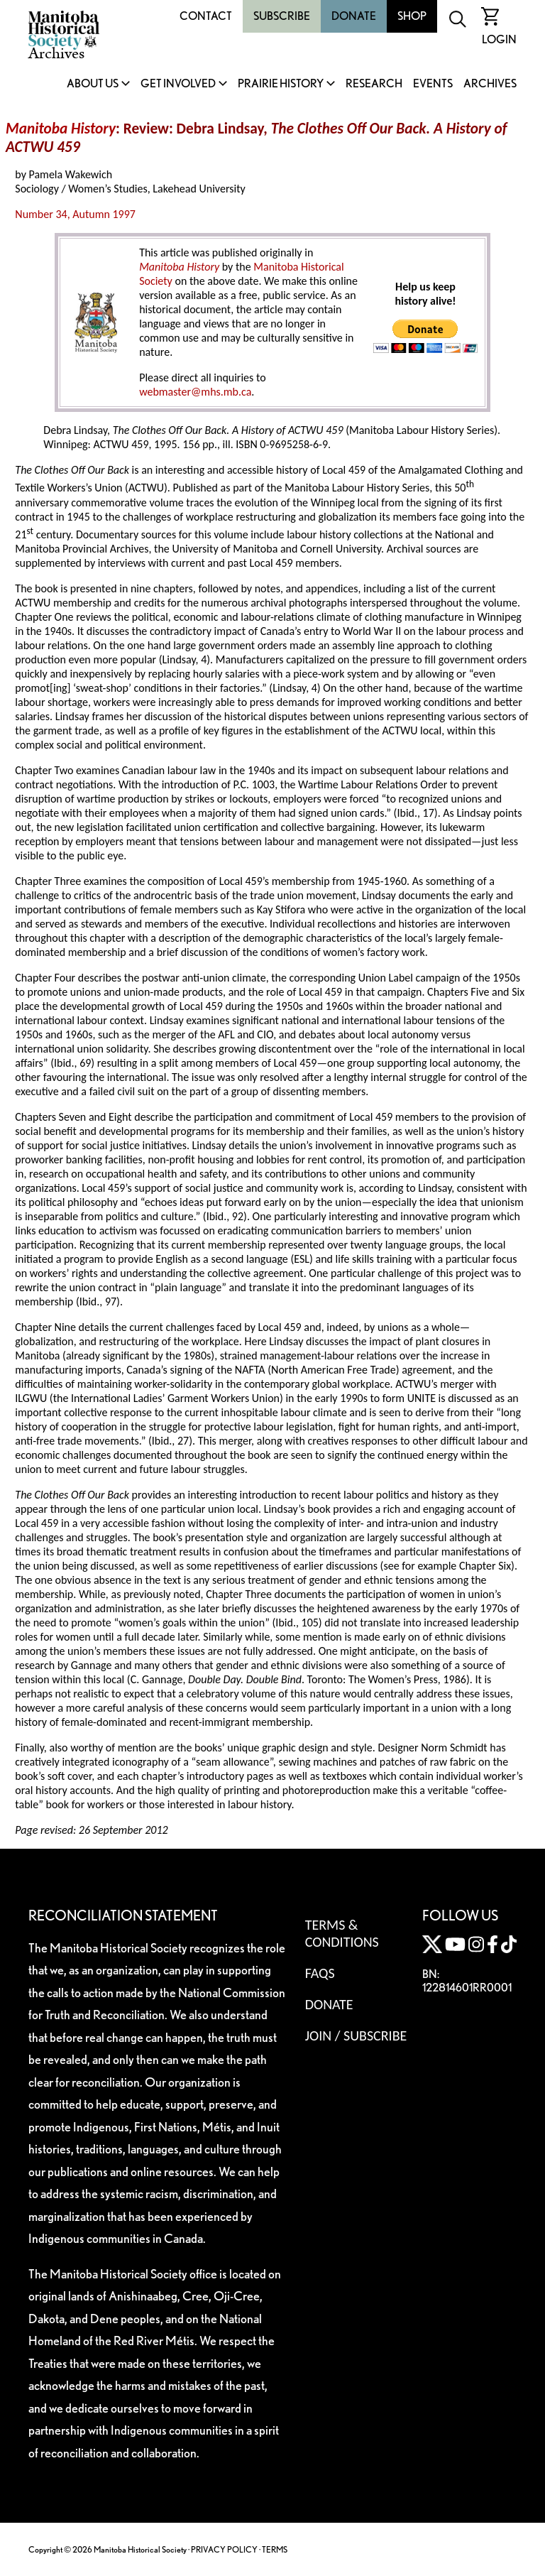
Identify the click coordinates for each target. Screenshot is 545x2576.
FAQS (320, 1973)
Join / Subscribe (356, 2035)
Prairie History (281, 84)
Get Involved (178, 84)
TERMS (274, 2549)
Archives (490, 84)
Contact (206, 16)
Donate (353, 16)
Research (374, 84)
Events (433, 84)
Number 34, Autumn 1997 (75, 214)
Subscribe (281, 16)
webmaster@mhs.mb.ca (195, 391)
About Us (93, 84)
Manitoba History (61, 128)
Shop (411, 16)
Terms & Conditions (342, 1933)
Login (499, 39)
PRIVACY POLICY (224, 2549)
